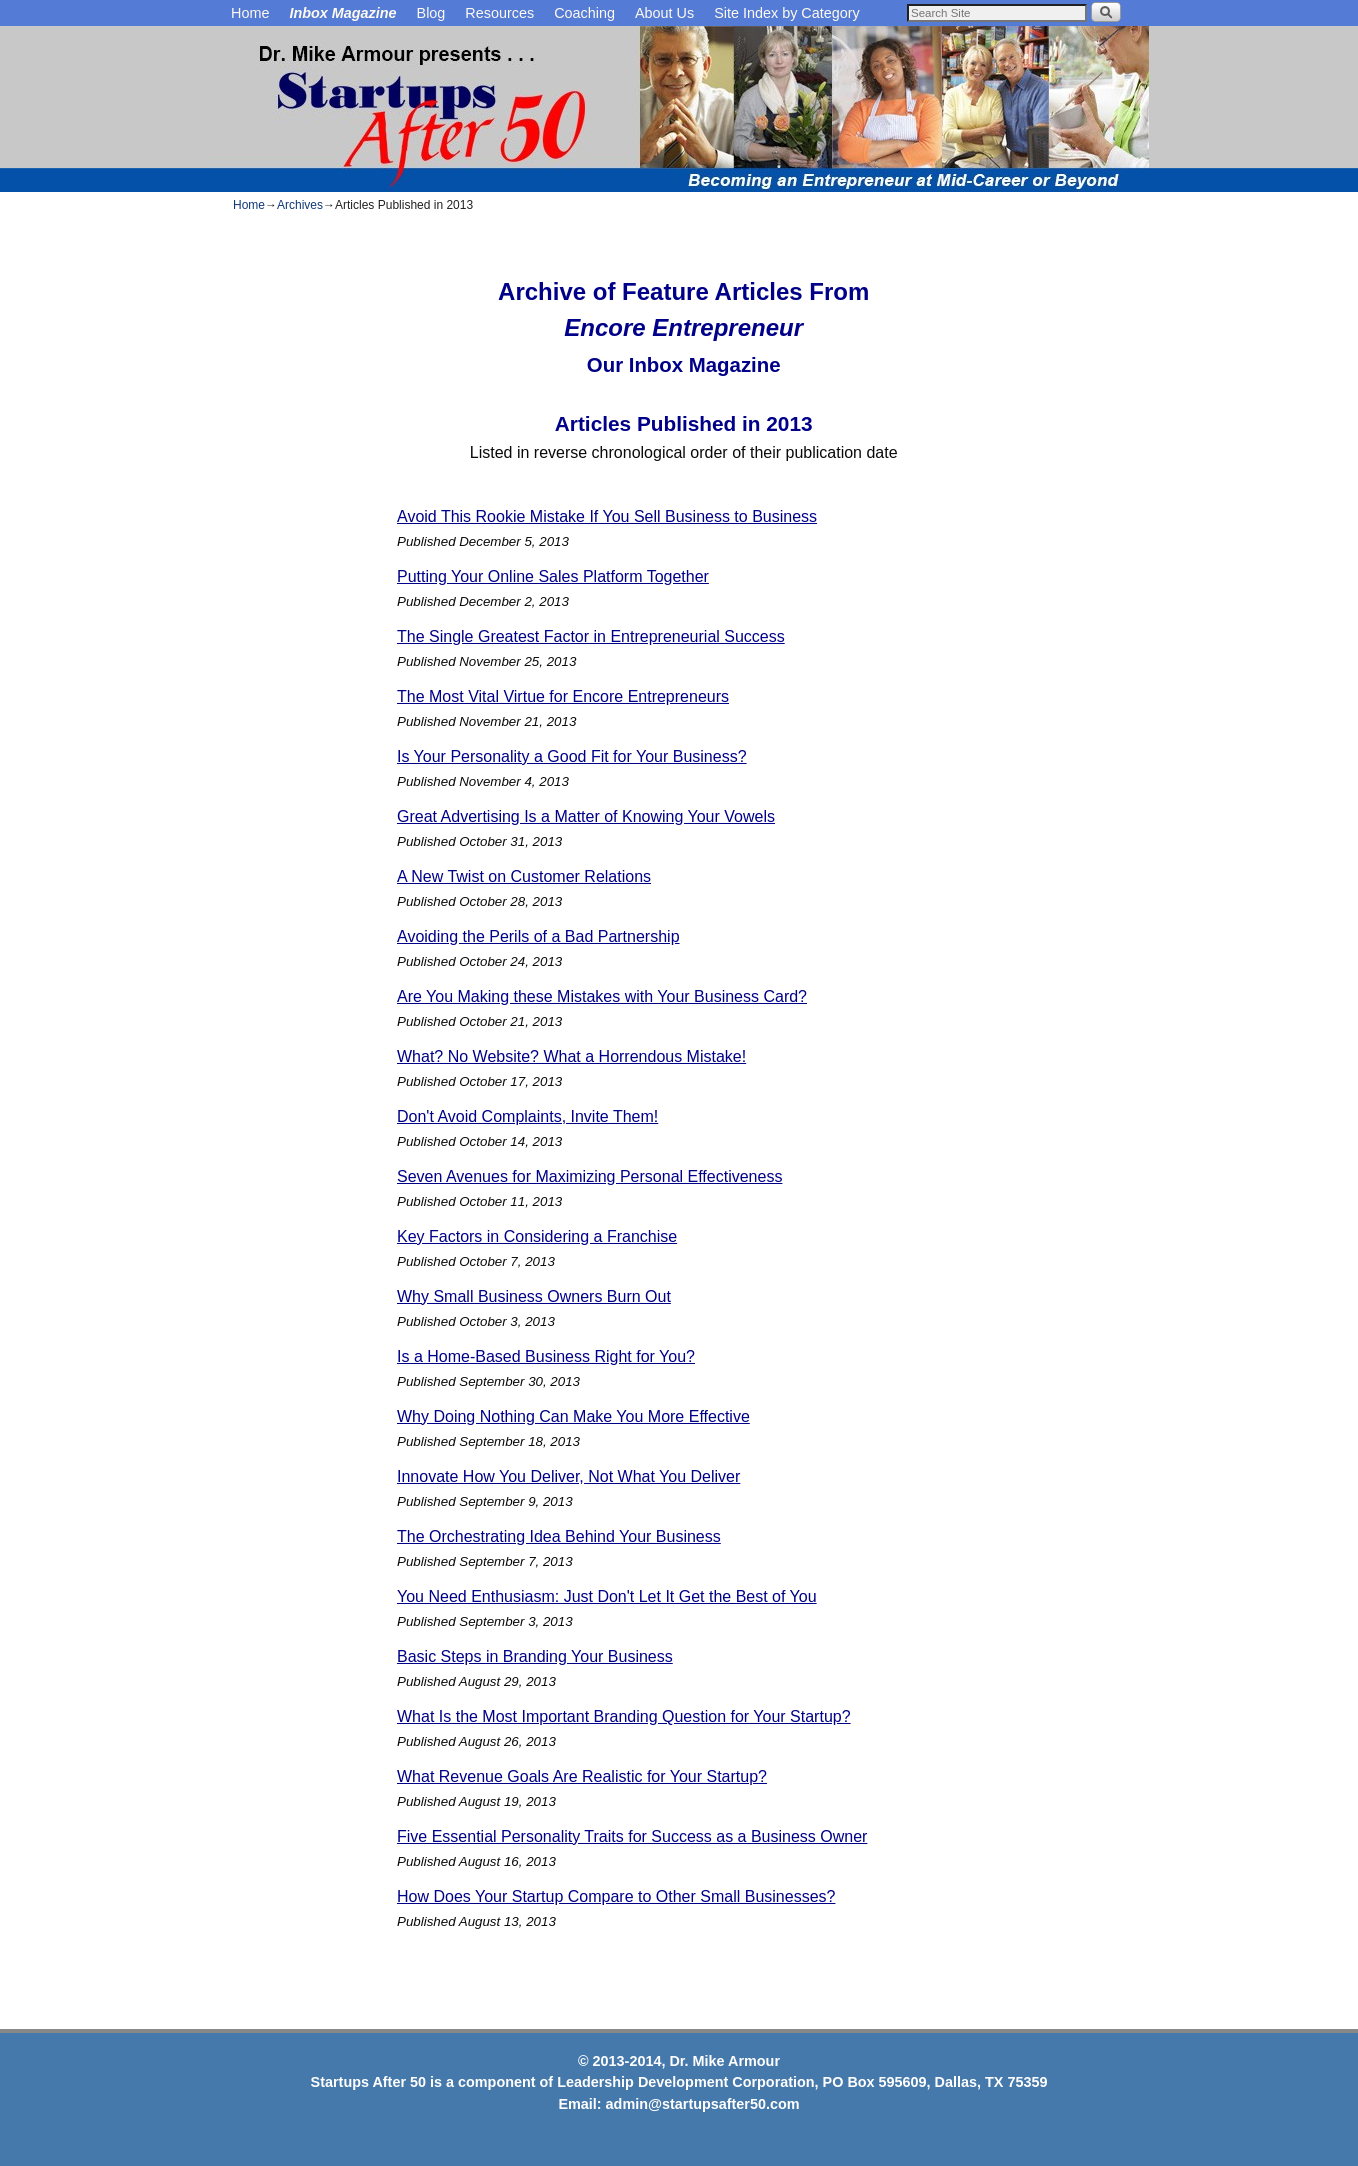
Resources (499, 13)
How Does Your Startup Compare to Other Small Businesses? (616, 1896)
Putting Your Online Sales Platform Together (553, 576)
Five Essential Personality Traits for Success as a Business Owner (632, 1836)
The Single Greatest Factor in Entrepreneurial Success (591, 636)
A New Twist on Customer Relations (524, 876)
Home (250, 13)
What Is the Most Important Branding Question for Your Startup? (624, 1716)
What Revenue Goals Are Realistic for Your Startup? (582, 1776)
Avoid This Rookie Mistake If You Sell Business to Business (607, 516)
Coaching (584, 13)
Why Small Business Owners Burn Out (534, 1296)
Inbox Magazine (342, 13)
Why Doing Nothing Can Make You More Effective (573, 1416)
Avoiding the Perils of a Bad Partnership (538, 936)
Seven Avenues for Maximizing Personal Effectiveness (589, 1176)
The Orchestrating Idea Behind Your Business (559, 1536)
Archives (300, 205)
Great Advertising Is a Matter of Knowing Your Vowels (586, 816)
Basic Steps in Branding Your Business (535, 1656)
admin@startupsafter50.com (703, 2104)
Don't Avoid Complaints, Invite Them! (527, 1116)
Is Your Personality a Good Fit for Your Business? (572, 756)
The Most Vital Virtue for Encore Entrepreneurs (563, 696)
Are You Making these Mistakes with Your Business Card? (602, 996)
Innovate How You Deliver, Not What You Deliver (568, 1476)
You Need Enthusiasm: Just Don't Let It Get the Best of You (607, 1596)
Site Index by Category (787, 13)
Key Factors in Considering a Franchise (537, 1236)
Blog (431, 13)
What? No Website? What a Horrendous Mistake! (571, 1056)
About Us (664, 13)
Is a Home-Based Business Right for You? (546, 1356)
